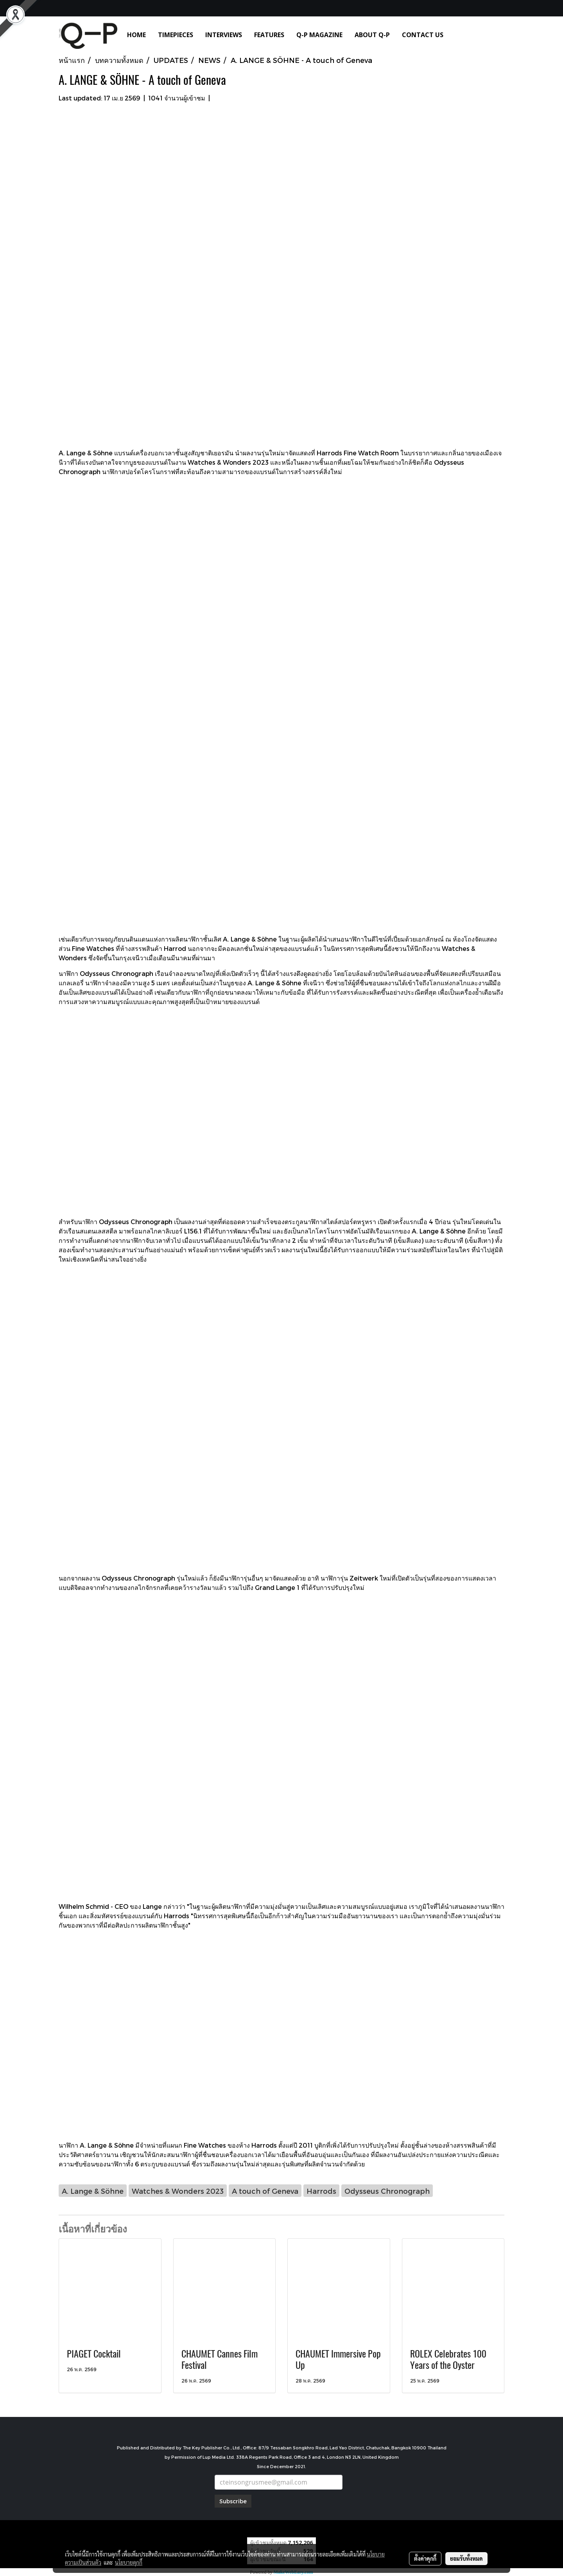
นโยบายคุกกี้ (128, 2562)
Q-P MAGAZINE (319, 34)
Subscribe (233, 2501)
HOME (136, 34)
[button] (461, 35)
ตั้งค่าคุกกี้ (425, 2558)
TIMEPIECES (175, 34)
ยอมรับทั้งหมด (466, 2558)
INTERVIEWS (223, 34)
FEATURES (269, 34)
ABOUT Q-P (372, 34)
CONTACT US (422, 34)
